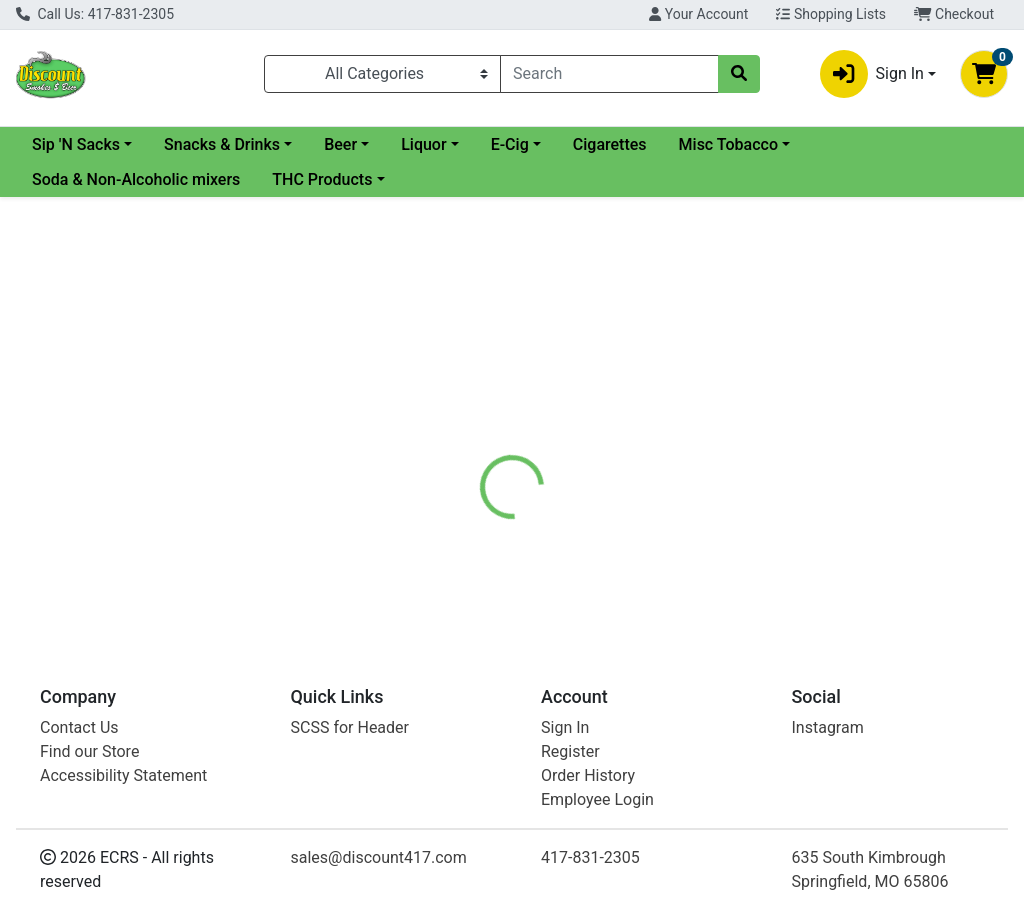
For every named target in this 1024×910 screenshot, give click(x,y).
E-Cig (672, 144)
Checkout (954, 14)
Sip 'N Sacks (238, 144)
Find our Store (89, 751)
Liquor (585, 144)
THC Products (322, 179)
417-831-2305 (590, 857)
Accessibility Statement (123, 775)
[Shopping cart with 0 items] (984, 74)
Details (481, 454)
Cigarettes (772, 144)
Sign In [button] (872, 74)
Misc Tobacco (890, 144)
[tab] (481, 454)
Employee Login (597, 799)
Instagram (828, 727)
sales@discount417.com (379, 857)
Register (570, 751)
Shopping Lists (831, 14)
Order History (588, 775)
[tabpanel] (725, 548)
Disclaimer (569, 454)
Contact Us (79, 727)
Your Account (698, 14)
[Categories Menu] (382, 74)
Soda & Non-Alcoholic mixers (136, 179)
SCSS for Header (350, 727)
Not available (867, 345)
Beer (502, 144)
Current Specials (91, 144)
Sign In (565, 727)
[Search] (609, 74)
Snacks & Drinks (384, 144)
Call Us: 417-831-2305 (95, 14)
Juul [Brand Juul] (643, 529)
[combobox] (609, 74)
